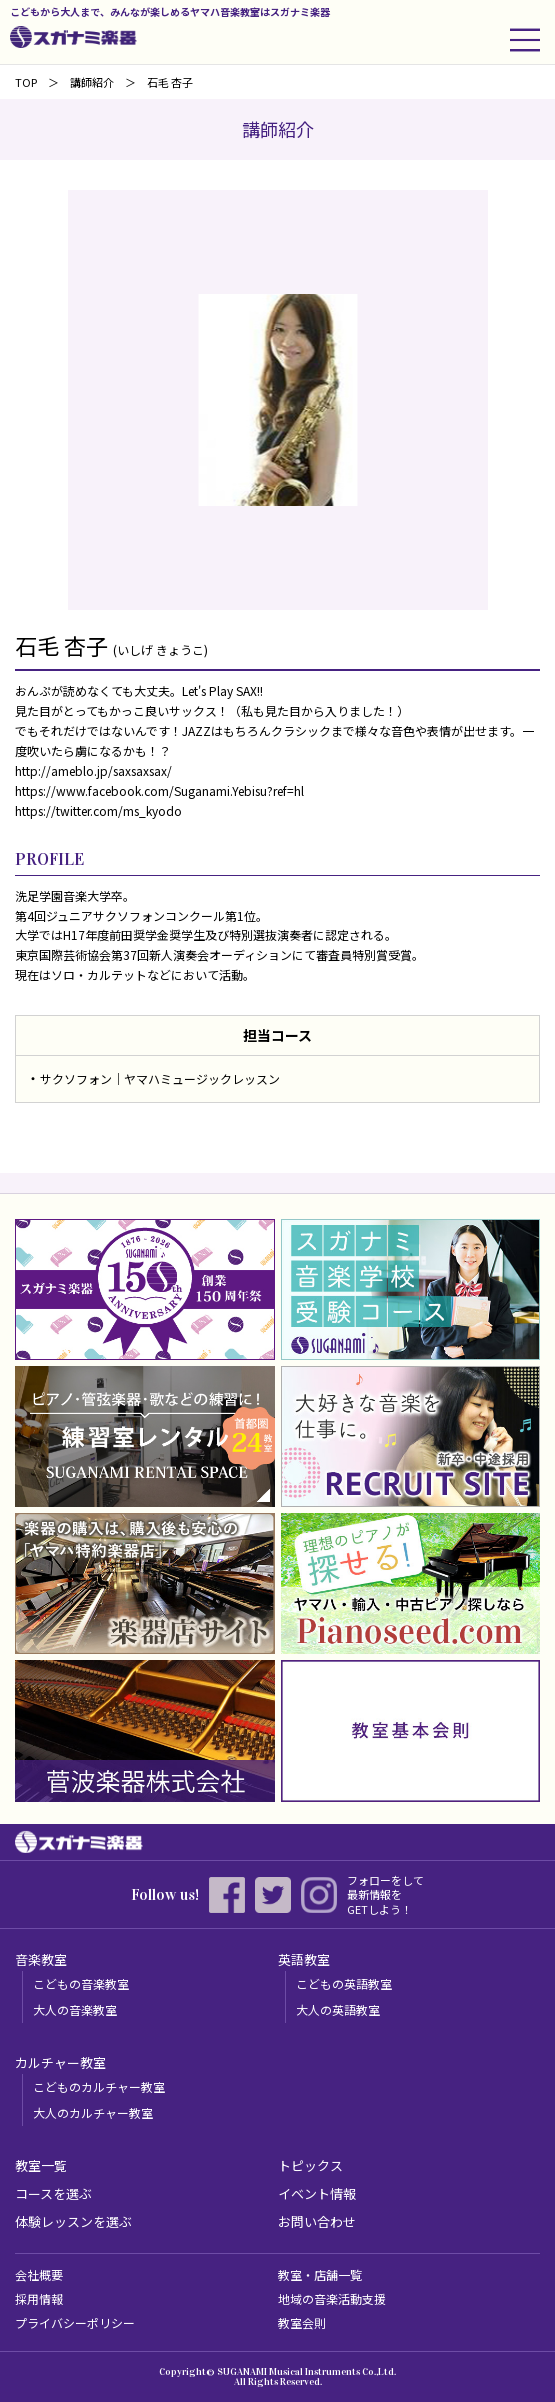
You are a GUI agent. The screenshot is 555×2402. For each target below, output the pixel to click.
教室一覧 (41, 2165)
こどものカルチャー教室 (99, 2086)
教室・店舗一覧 (320, 2274)
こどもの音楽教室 (81, 1983)
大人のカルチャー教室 (93, 2112)
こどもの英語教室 (344, 1983)
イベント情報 (317, 2193)
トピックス (310, 2165)
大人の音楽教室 (75, 2009)
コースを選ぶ (53, 2193)
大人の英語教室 (338, 2009)
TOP (26, 82)
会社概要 (39, 2274)
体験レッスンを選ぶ (73, 2221)
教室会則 (302, 2322)
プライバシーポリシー (75, 2322)
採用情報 (39, 2298)
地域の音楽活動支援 (332, 2298)
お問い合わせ (317, 2221)
